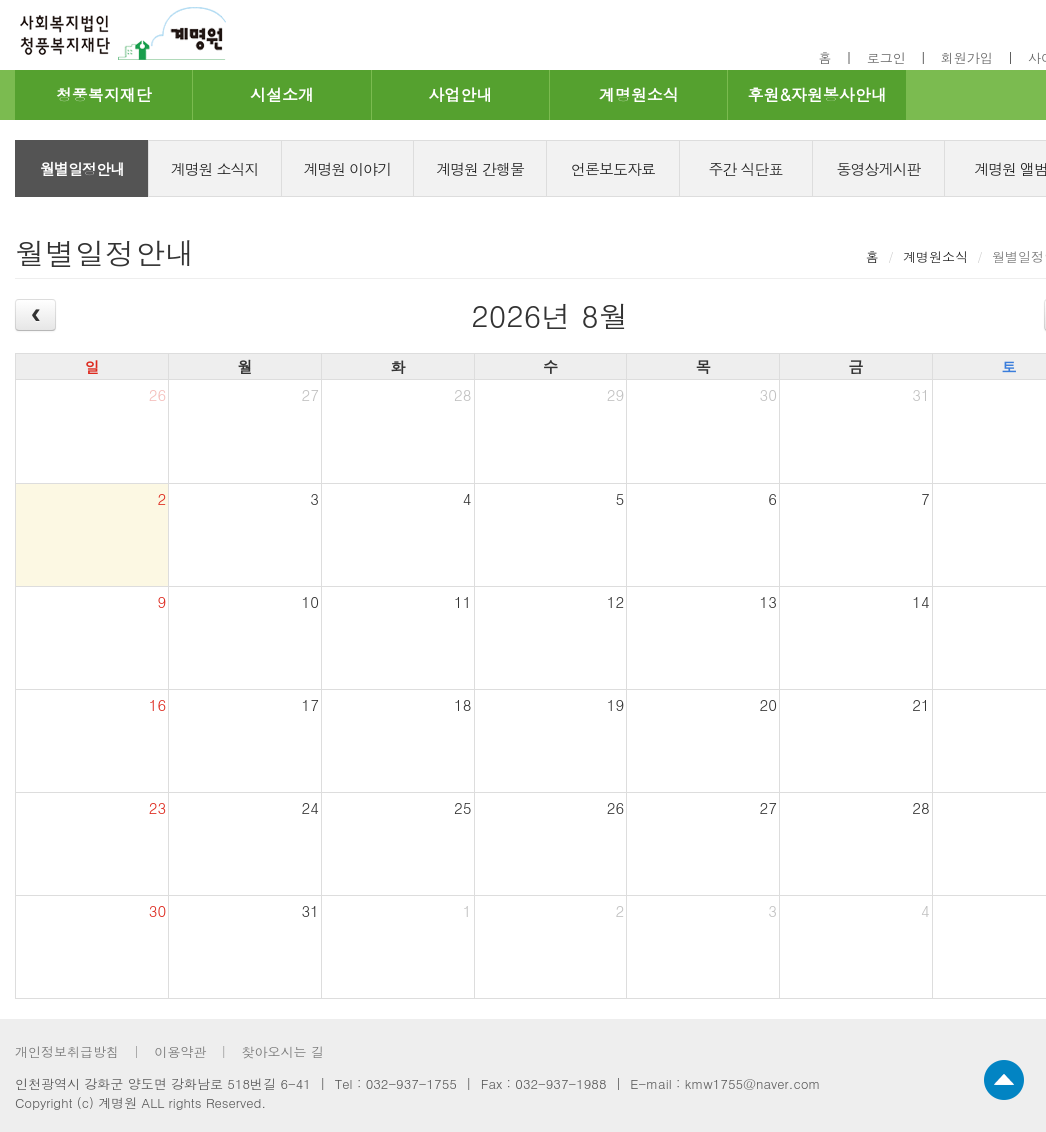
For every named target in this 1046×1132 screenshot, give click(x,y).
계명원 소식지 (215, 168)
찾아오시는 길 (282, 1051)
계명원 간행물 (480, 168)
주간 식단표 (746, 168)
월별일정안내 (82, 168)
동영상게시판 (878, 168)
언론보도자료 (613, 168)
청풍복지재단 (104, 94)
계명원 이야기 (347, 168)
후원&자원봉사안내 (816, 94)
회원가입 (967, 57)
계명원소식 (639, 94)
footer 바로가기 (0, 0)
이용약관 (180, 1051)
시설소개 (282, 94)
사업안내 (460, 94)
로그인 (886, 57)
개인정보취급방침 (67, 1051)
